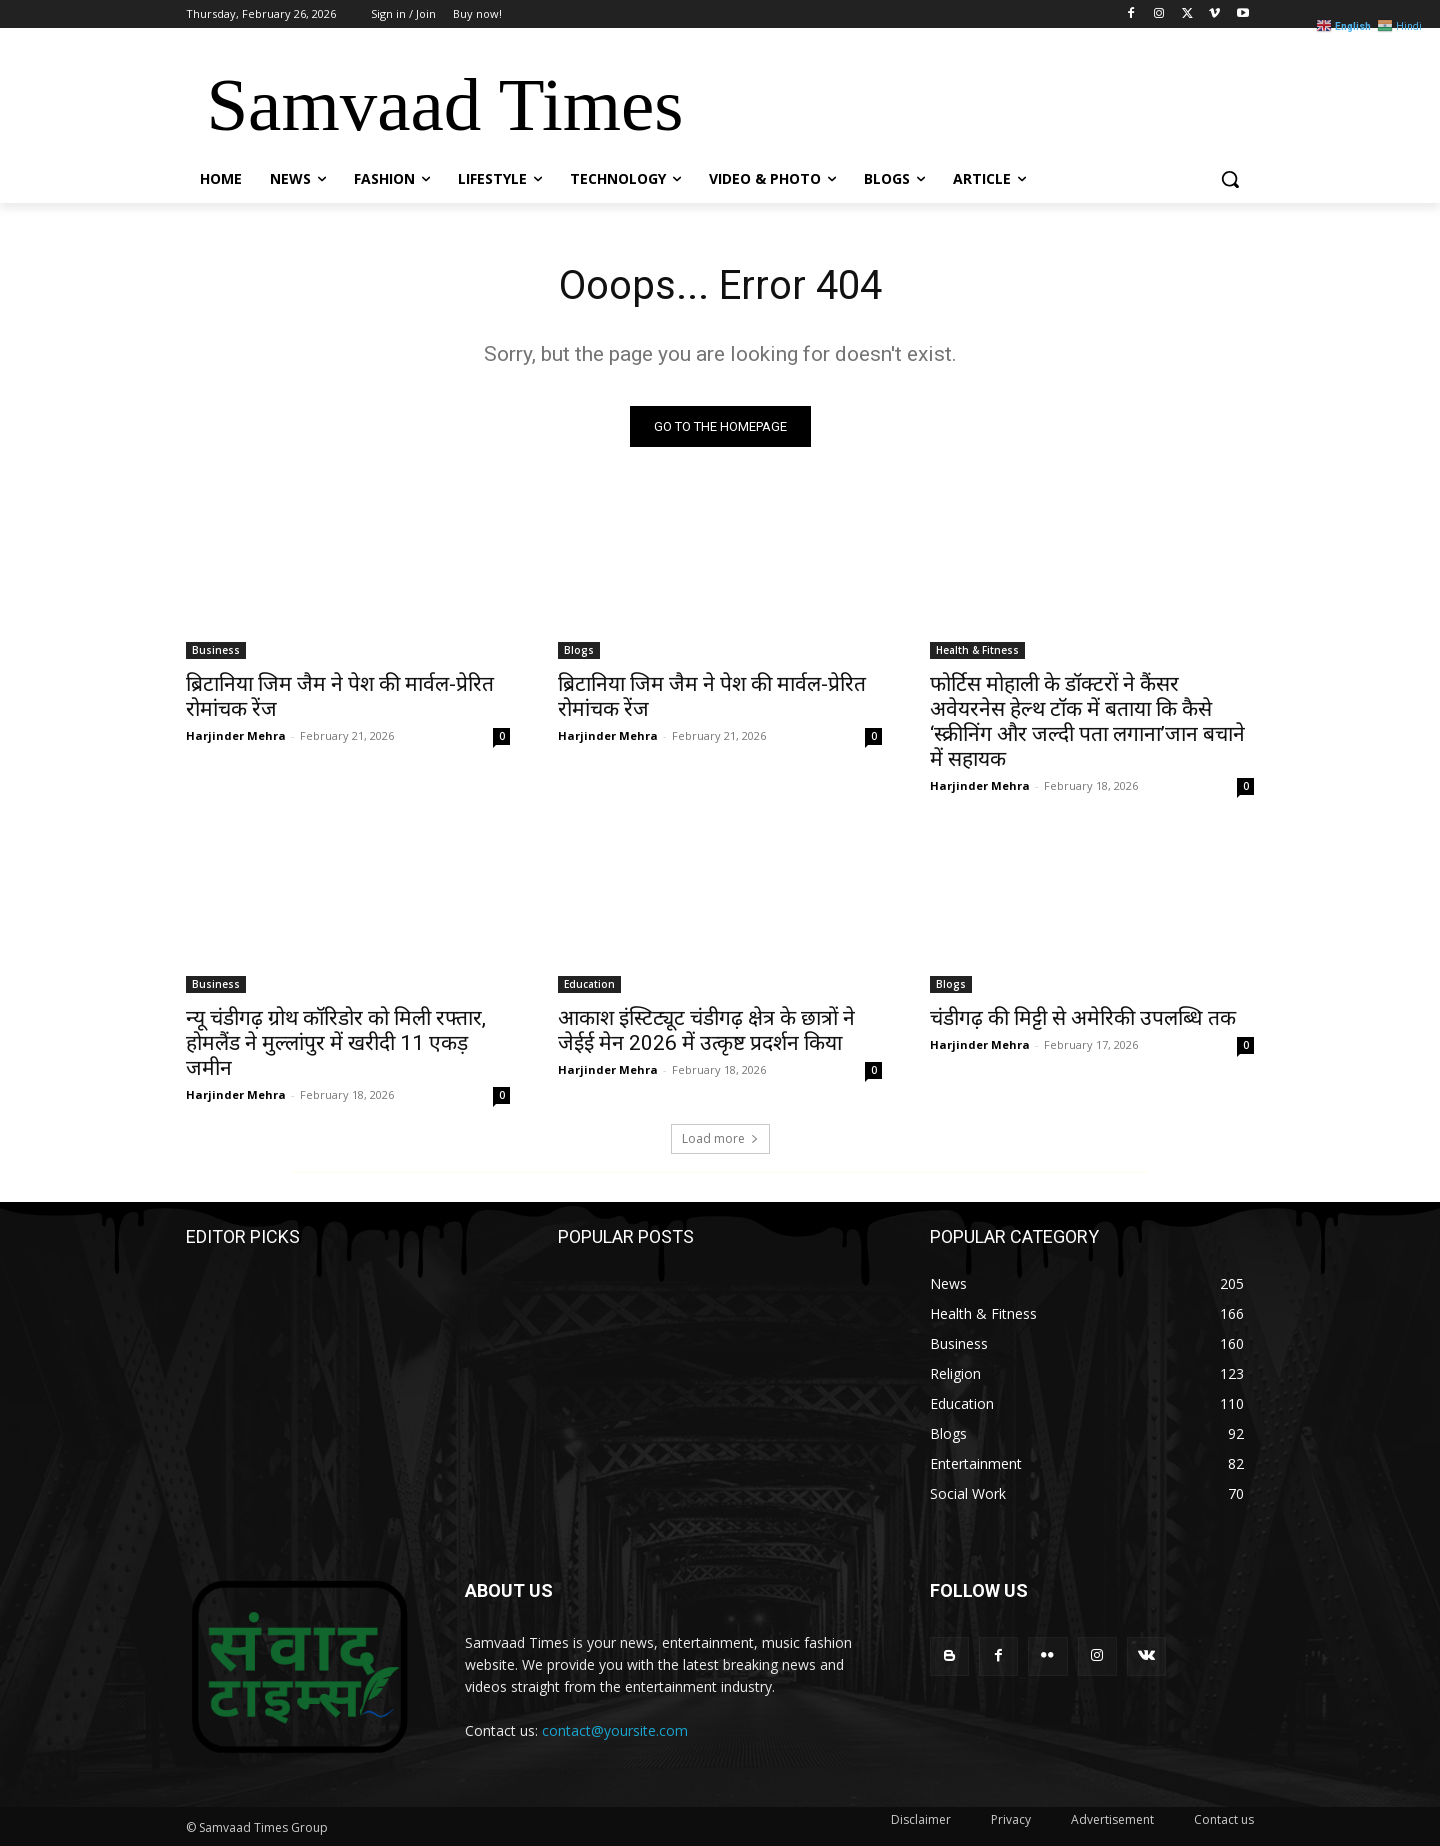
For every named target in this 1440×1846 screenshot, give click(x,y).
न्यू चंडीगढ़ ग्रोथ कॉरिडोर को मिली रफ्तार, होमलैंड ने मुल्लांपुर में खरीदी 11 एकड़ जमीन (336, 1043)
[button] (1230, 179)
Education (589, 984)
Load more (720, 1138)
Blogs (579, 650)
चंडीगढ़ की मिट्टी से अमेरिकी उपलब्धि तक (1083, 1018)
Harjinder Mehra (236, 735)
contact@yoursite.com (615, 1730)
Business (216, 650)
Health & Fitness (977, 650)
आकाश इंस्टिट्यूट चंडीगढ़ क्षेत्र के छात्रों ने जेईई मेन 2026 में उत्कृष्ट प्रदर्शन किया (706, 1030)
